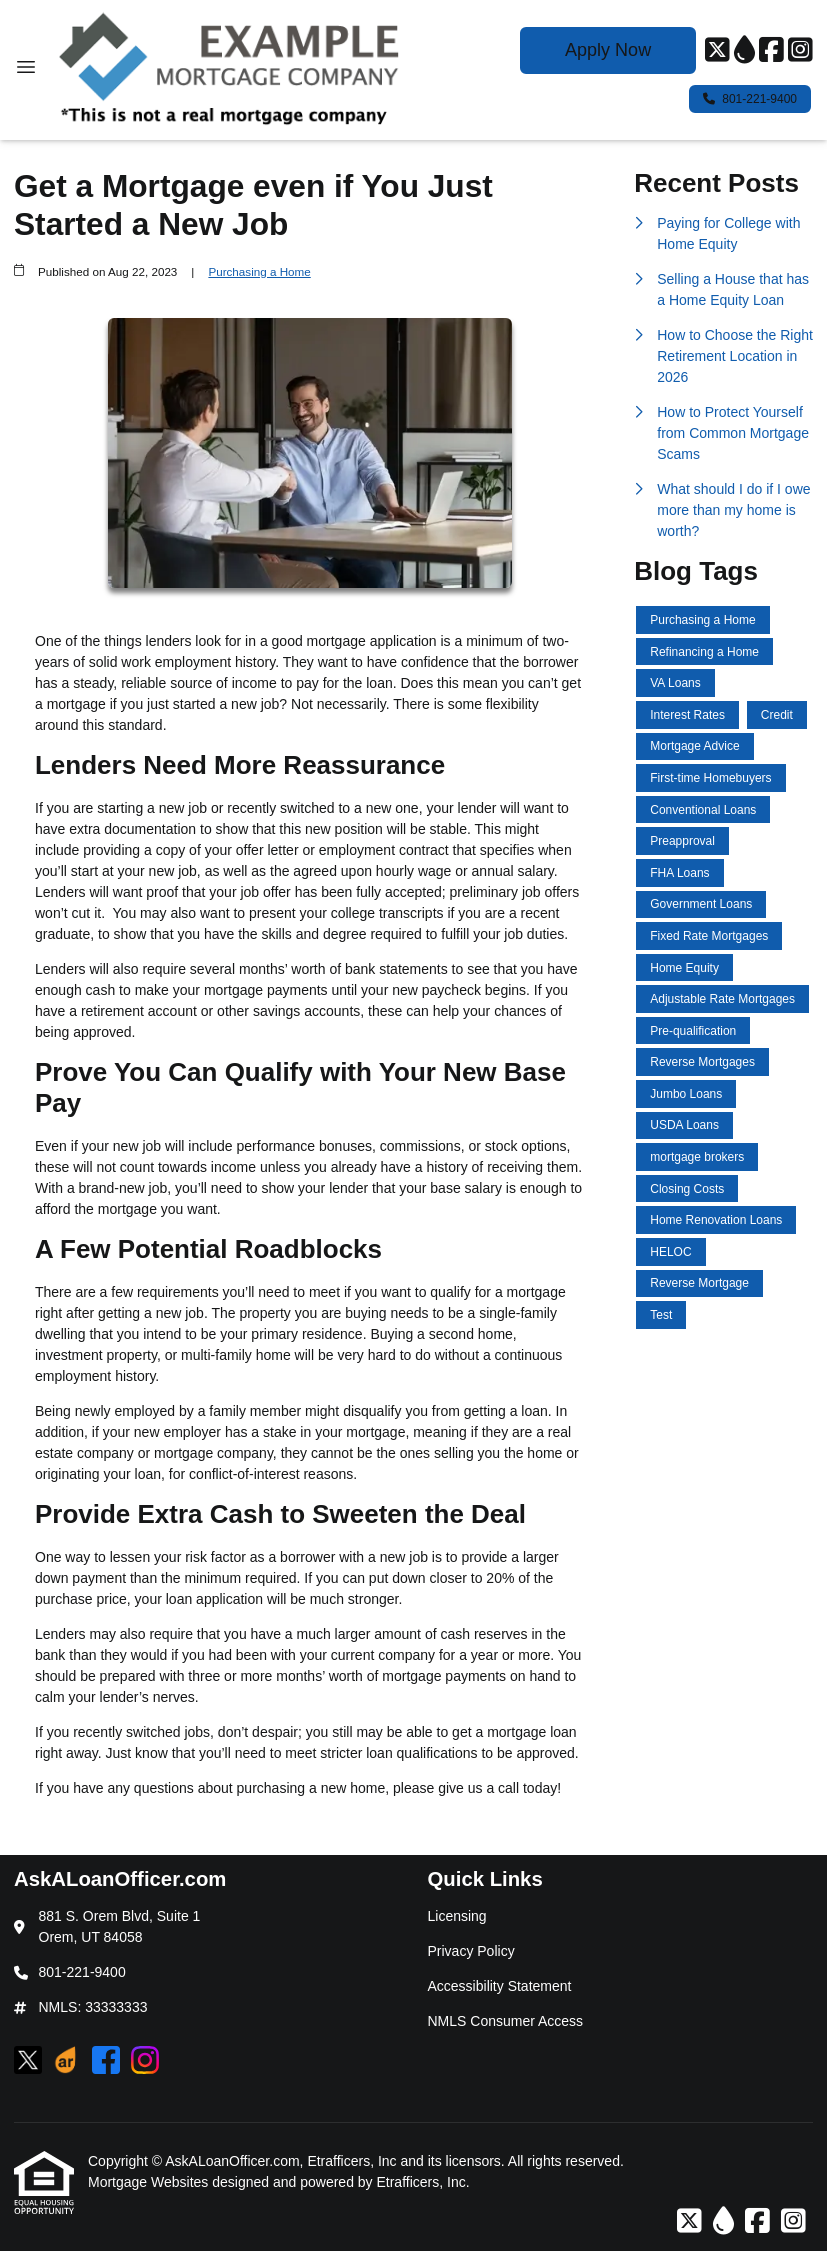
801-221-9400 (750, 99)
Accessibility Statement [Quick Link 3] (500, 1986)
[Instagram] (800, 51)
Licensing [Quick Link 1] (457, 1916)
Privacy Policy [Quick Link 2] (471, 1951)
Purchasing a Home (259, 271)
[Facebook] (771, 51)
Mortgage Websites (150, 2182)
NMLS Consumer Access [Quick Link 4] (506, 2021)
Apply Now (608, 50)
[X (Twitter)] (717, 51)
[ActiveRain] (744, 51)
